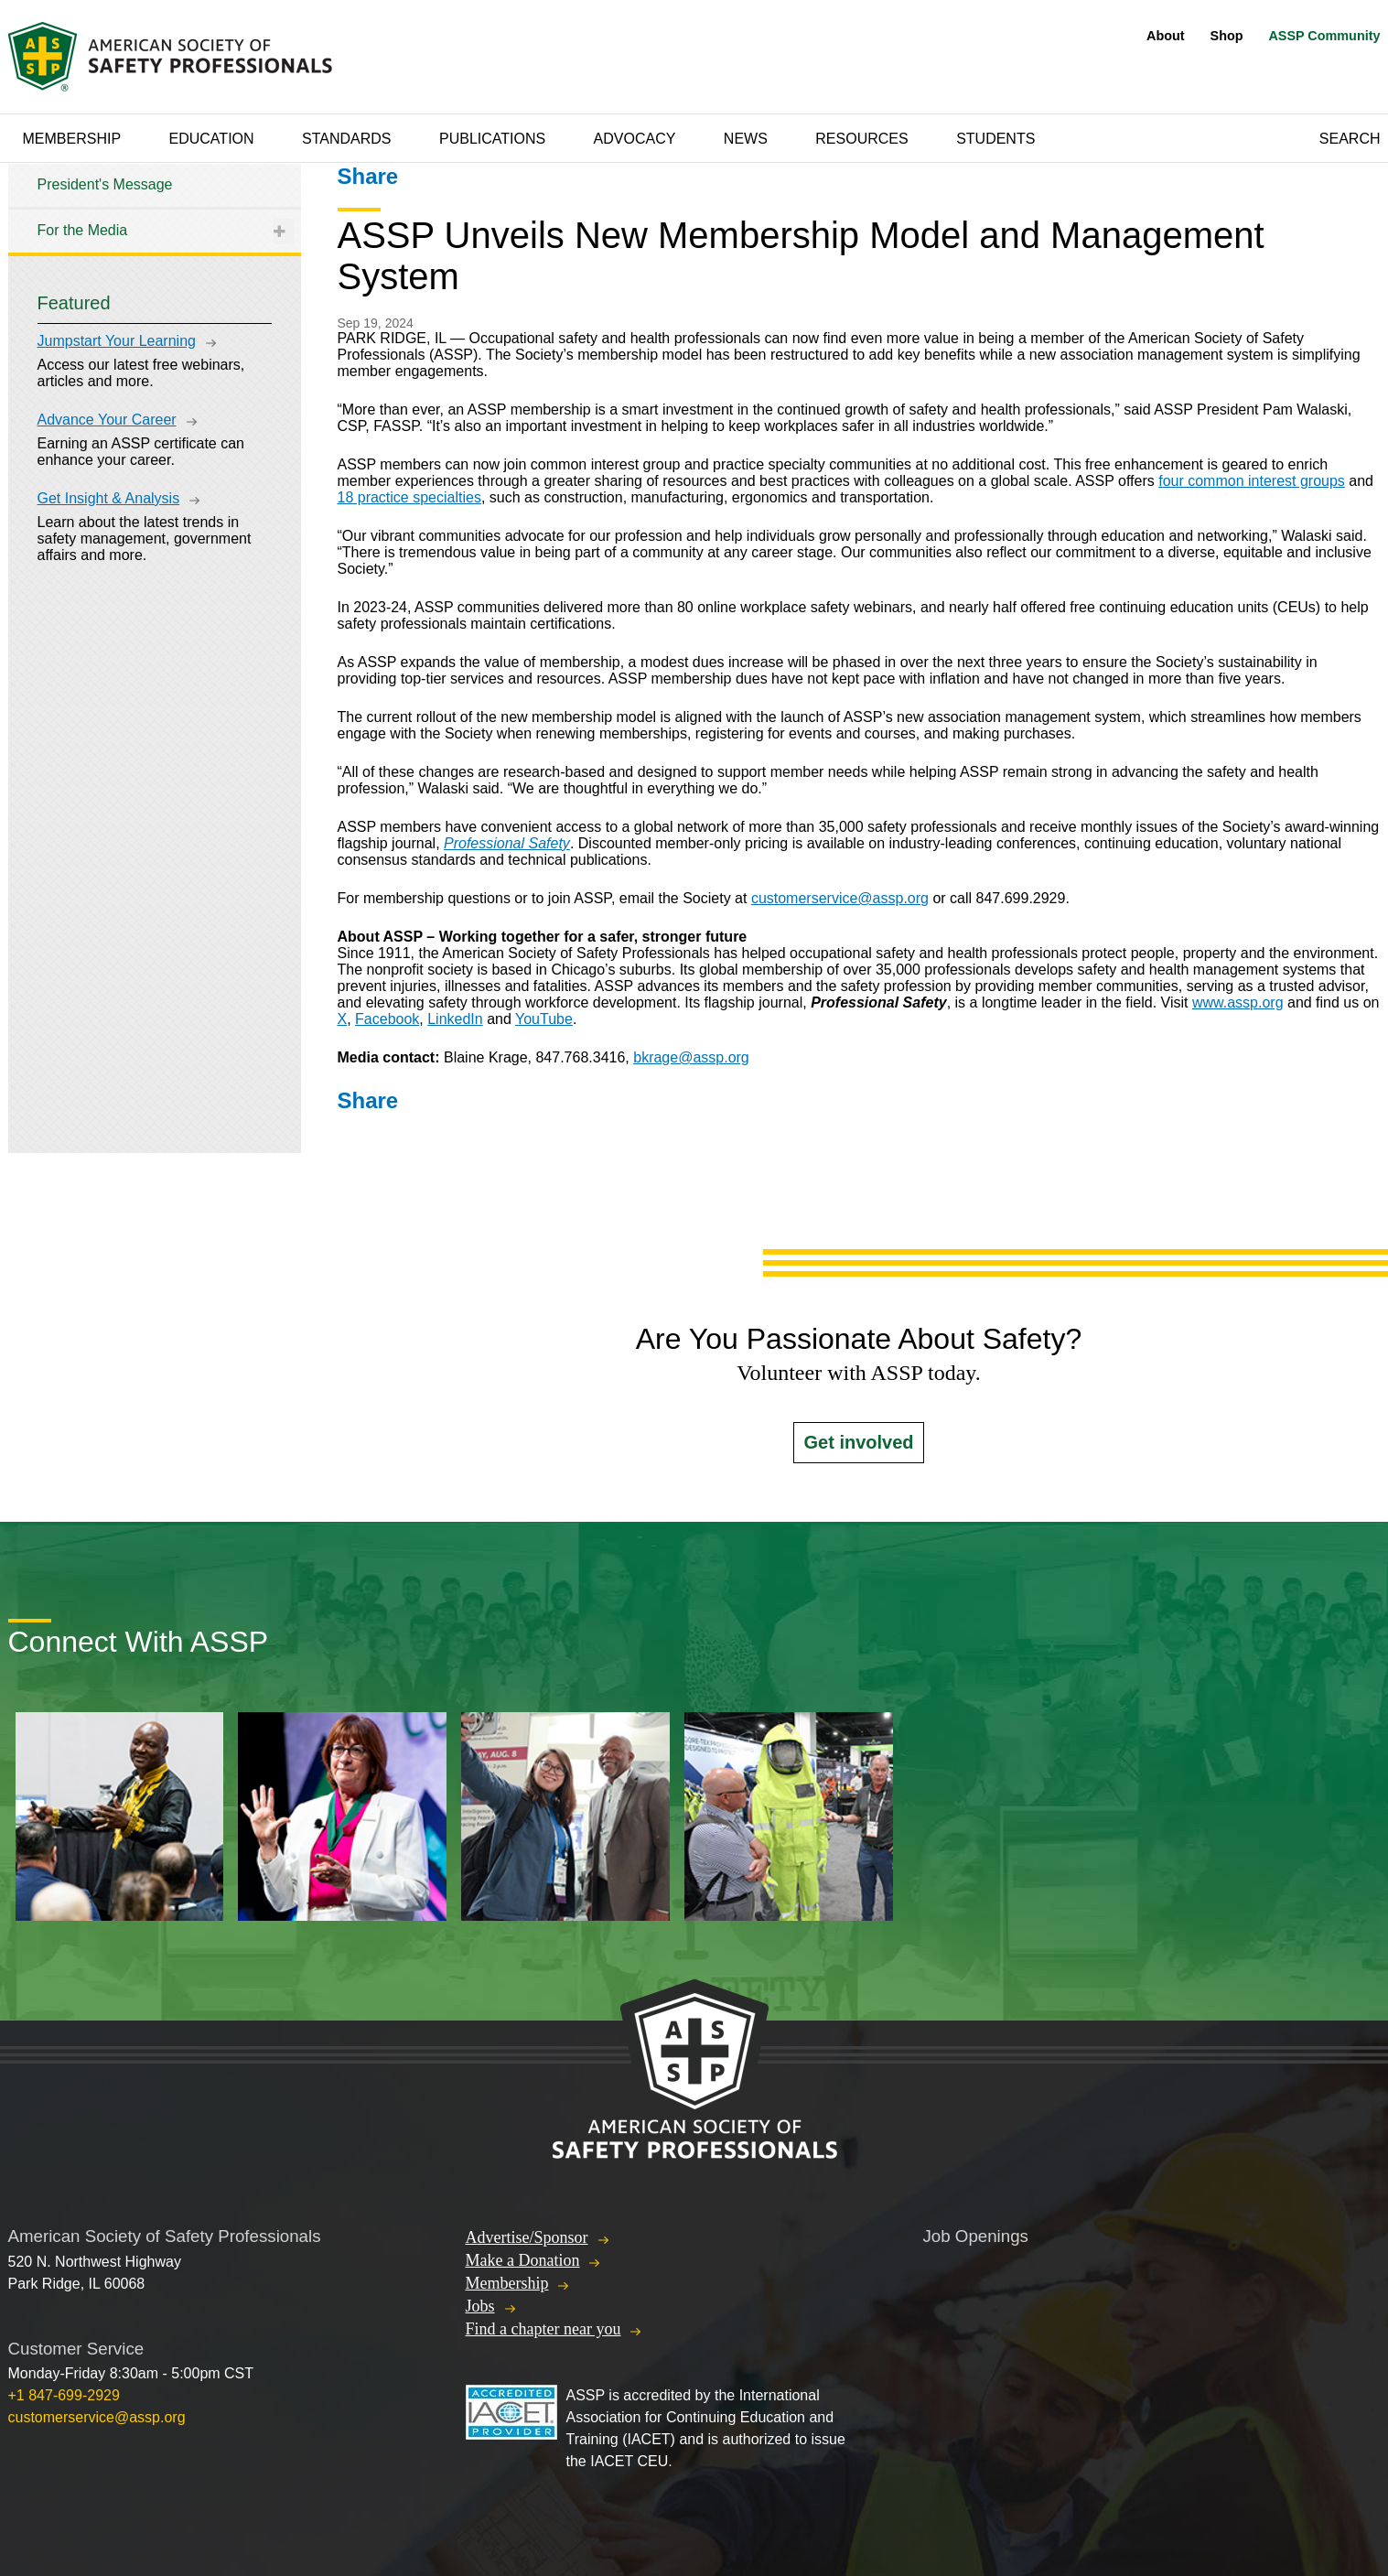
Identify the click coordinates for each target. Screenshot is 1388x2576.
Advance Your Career (107, 419)
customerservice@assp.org (840, 898)
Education (211, 138)
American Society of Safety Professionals (172, 56)
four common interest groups (1251, 481)
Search (1350, 138)
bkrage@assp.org (691, 1057)
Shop (1226, 35)
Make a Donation (523, 2260)
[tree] (154, 208)
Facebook (387, 1019)
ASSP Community (1324, 35)
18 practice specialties (409, 497)
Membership (72, 138)
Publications (492, 138)
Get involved (858, 1442)
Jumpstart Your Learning (117, 341)
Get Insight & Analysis (109, 498)
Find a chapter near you (543, 2329)
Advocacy (635, 138)
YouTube (544, 1019)
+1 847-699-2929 (64, 2395)
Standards (347, 138)
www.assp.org (1238, 1002)
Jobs (480, 2306)
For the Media (83, 230)
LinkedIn (455, 1019)
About (1165, 35)
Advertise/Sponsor (527, 2237)
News (746, 138)
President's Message (105, 184)
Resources (861, 138)
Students (995, 138)
